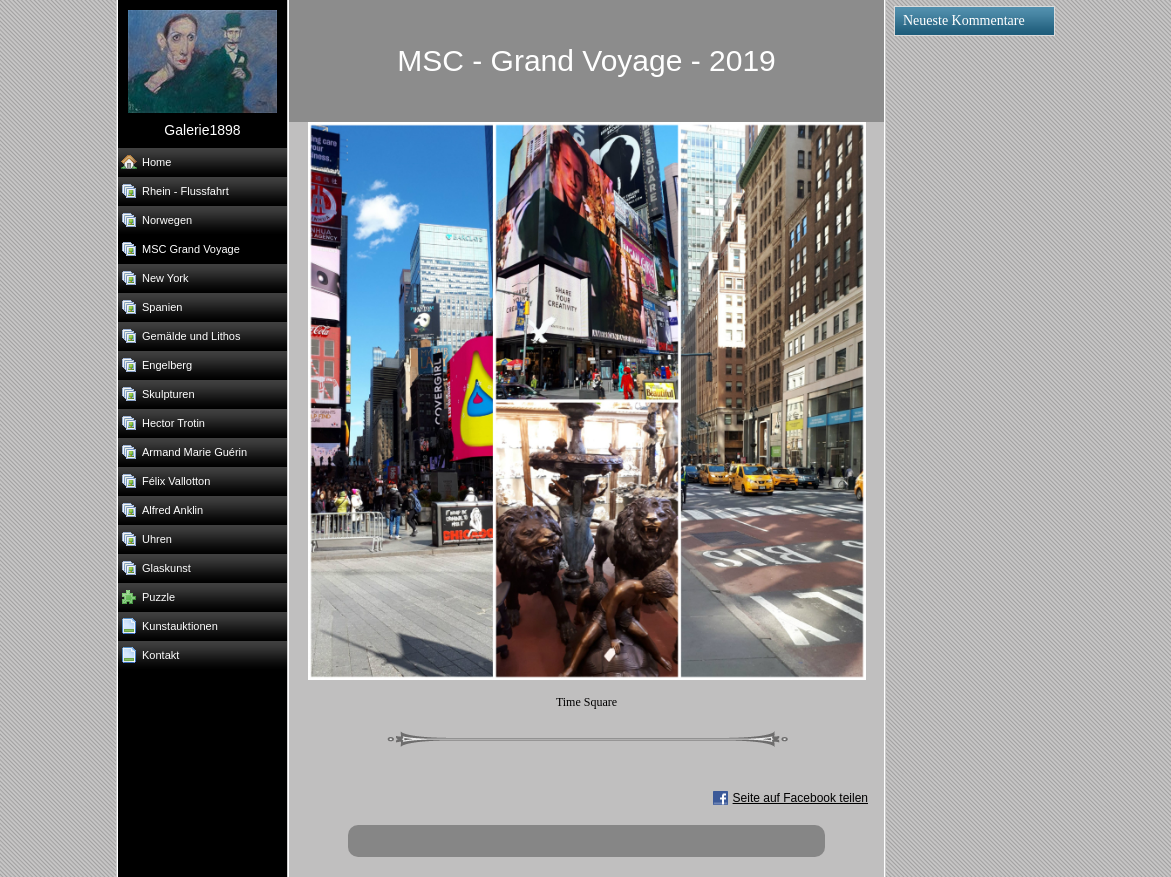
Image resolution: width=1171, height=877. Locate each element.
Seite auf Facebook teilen (800, 798)
